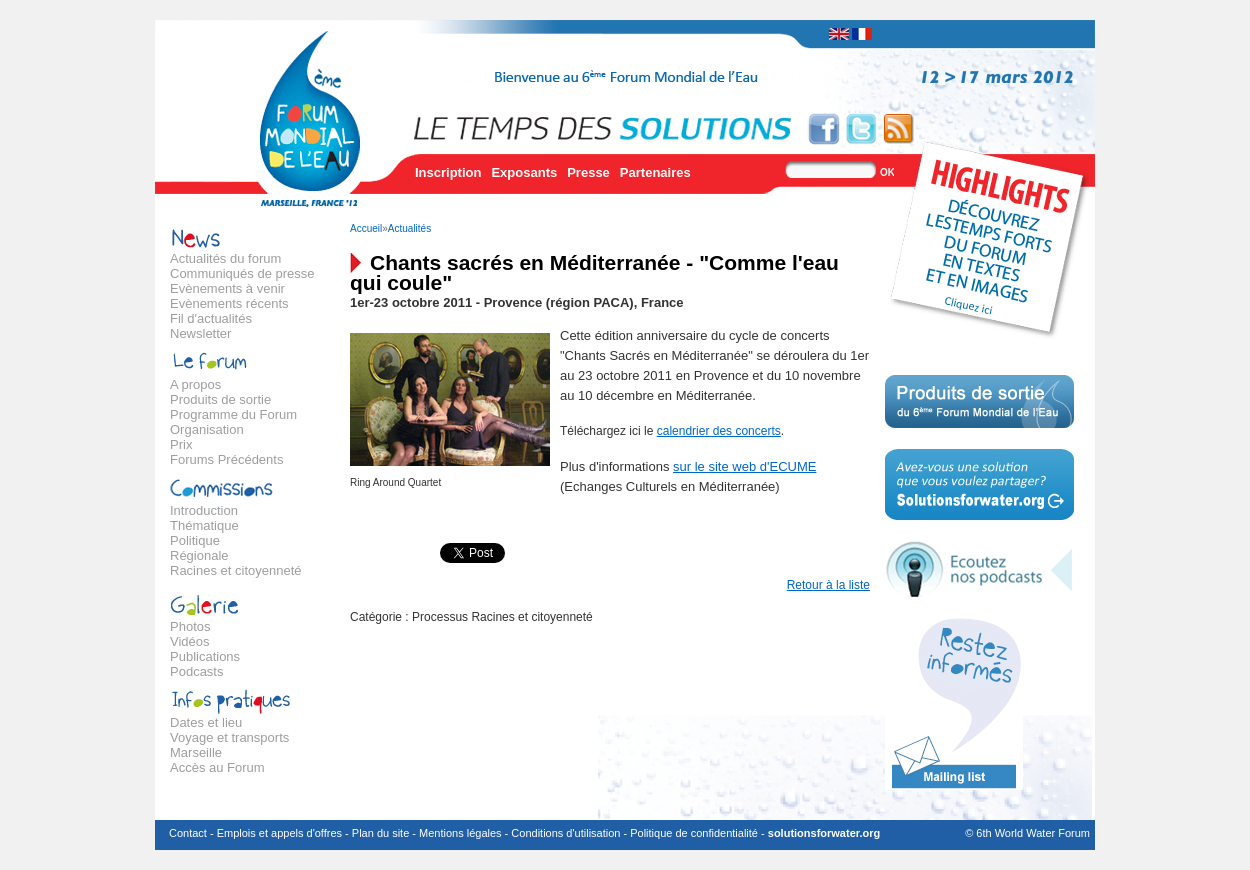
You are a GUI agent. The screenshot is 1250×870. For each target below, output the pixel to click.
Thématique (204, 525)
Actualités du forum (225, 258)
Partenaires (655, 172)
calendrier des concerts (719, 431)
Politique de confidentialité (694, 833)
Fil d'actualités (211, 318)
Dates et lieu (206, 722)
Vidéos (190, 641)
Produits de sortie (220, 399)
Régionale (199, 555)
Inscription (448, 172)
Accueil (366, 228)
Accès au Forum (217, 767)
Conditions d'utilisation (565, 833)
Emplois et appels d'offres (279, 833)
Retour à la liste (828, 585)
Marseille (196, 752)
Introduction (204, 510)
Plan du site (380, 833)
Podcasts (196, 671)
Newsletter (200, 333)
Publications (205, 656)
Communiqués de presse (242, 273)
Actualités (409, 228)
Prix (181, 444)
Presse (588, 172)
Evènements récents (229, 303)
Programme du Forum (233, 414)
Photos (190, 626)
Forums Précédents (226, 459)
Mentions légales (460, 833)
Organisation (207, 429)
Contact (188, 833)
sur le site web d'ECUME (744, 466)
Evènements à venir (227, 288)
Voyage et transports (229, 737)
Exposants (524, 172)
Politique (195, 540)
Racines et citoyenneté (236, 570)
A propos (195, 384)
